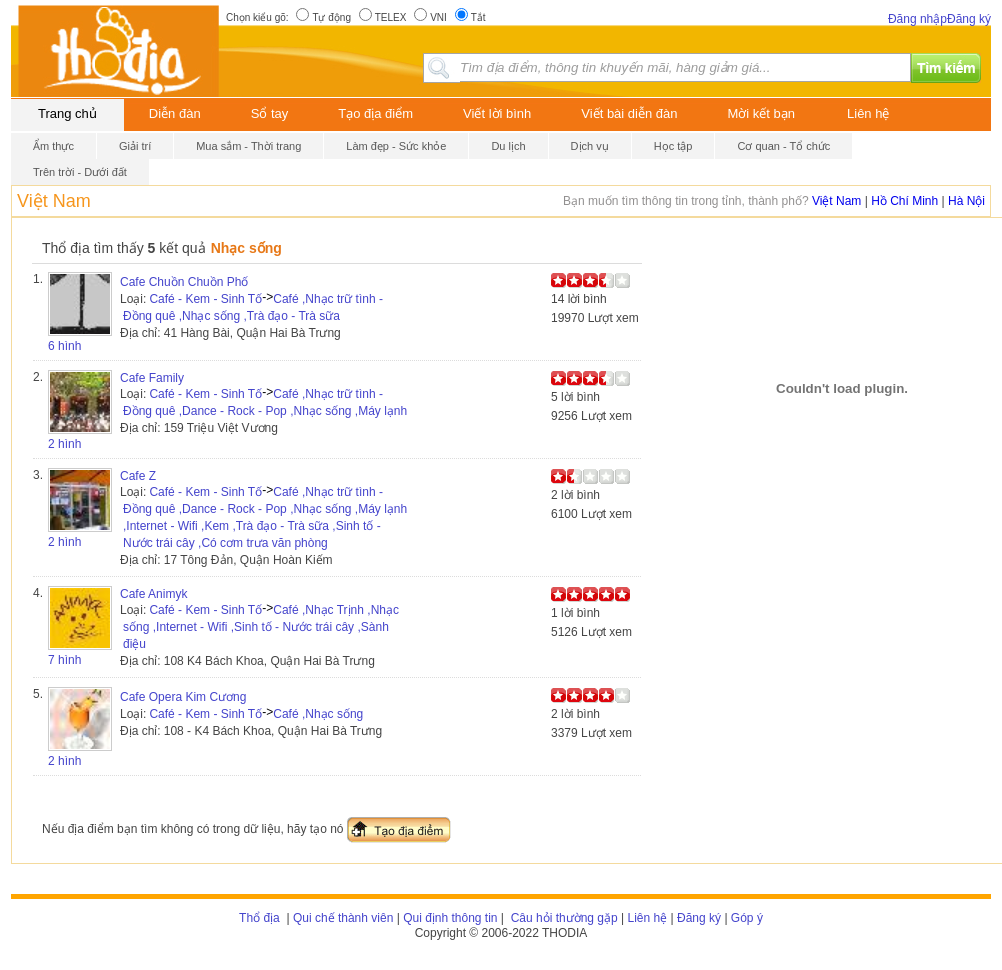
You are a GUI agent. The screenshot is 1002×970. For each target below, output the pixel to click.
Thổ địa (259, 918)
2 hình (64, 444)
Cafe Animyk (153, 594)
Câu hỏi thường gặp (562, 918)
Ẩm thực (53, 146)
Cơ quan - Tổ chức (783, 146)
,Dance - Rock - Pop (233, 411)
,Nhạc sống (209, 316)
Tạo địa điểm (375, 113)
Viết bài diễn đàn (629, 113)
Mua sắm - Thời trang (248, 146)
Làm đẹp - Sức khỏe (396, 146)
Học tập (673, 146)
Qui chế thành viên (343, 918)
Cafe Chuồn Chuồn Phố (184, 282)
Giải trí (135, 146)
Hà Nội (966, 201)
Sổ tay (270, 113)
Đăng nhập (917, 19)
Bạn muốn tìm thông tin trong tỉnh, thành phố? (687, 201)
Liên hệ (868, 113)
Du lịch (508, 146)
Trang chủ (67, 113)
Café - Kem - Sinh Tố (205, 299)
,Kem (215, 526)
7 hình (64, 660)
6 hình (64, 346)
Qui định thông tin (450, 918)
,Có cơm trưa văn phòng (263, 543)
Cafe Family (152, 378)
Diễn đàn (175, 113)
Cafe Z (138, 476)
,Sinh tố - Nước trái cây (292, 627)
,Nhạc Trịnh (333, 610)
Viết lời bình (497, 113)
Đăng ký (969, 19)
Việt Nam (54, 201)
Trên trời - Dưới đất (80, 172)
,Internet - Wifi (160, 526)
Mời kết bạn (762, 113)
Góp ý (747, 918)
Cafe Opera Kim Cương (183, 697)
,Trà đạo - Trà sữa (291, 316)
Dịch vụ (590, 146)
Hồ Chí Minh (904, 201)
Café (285, 299)
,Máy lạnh (381, 411)
